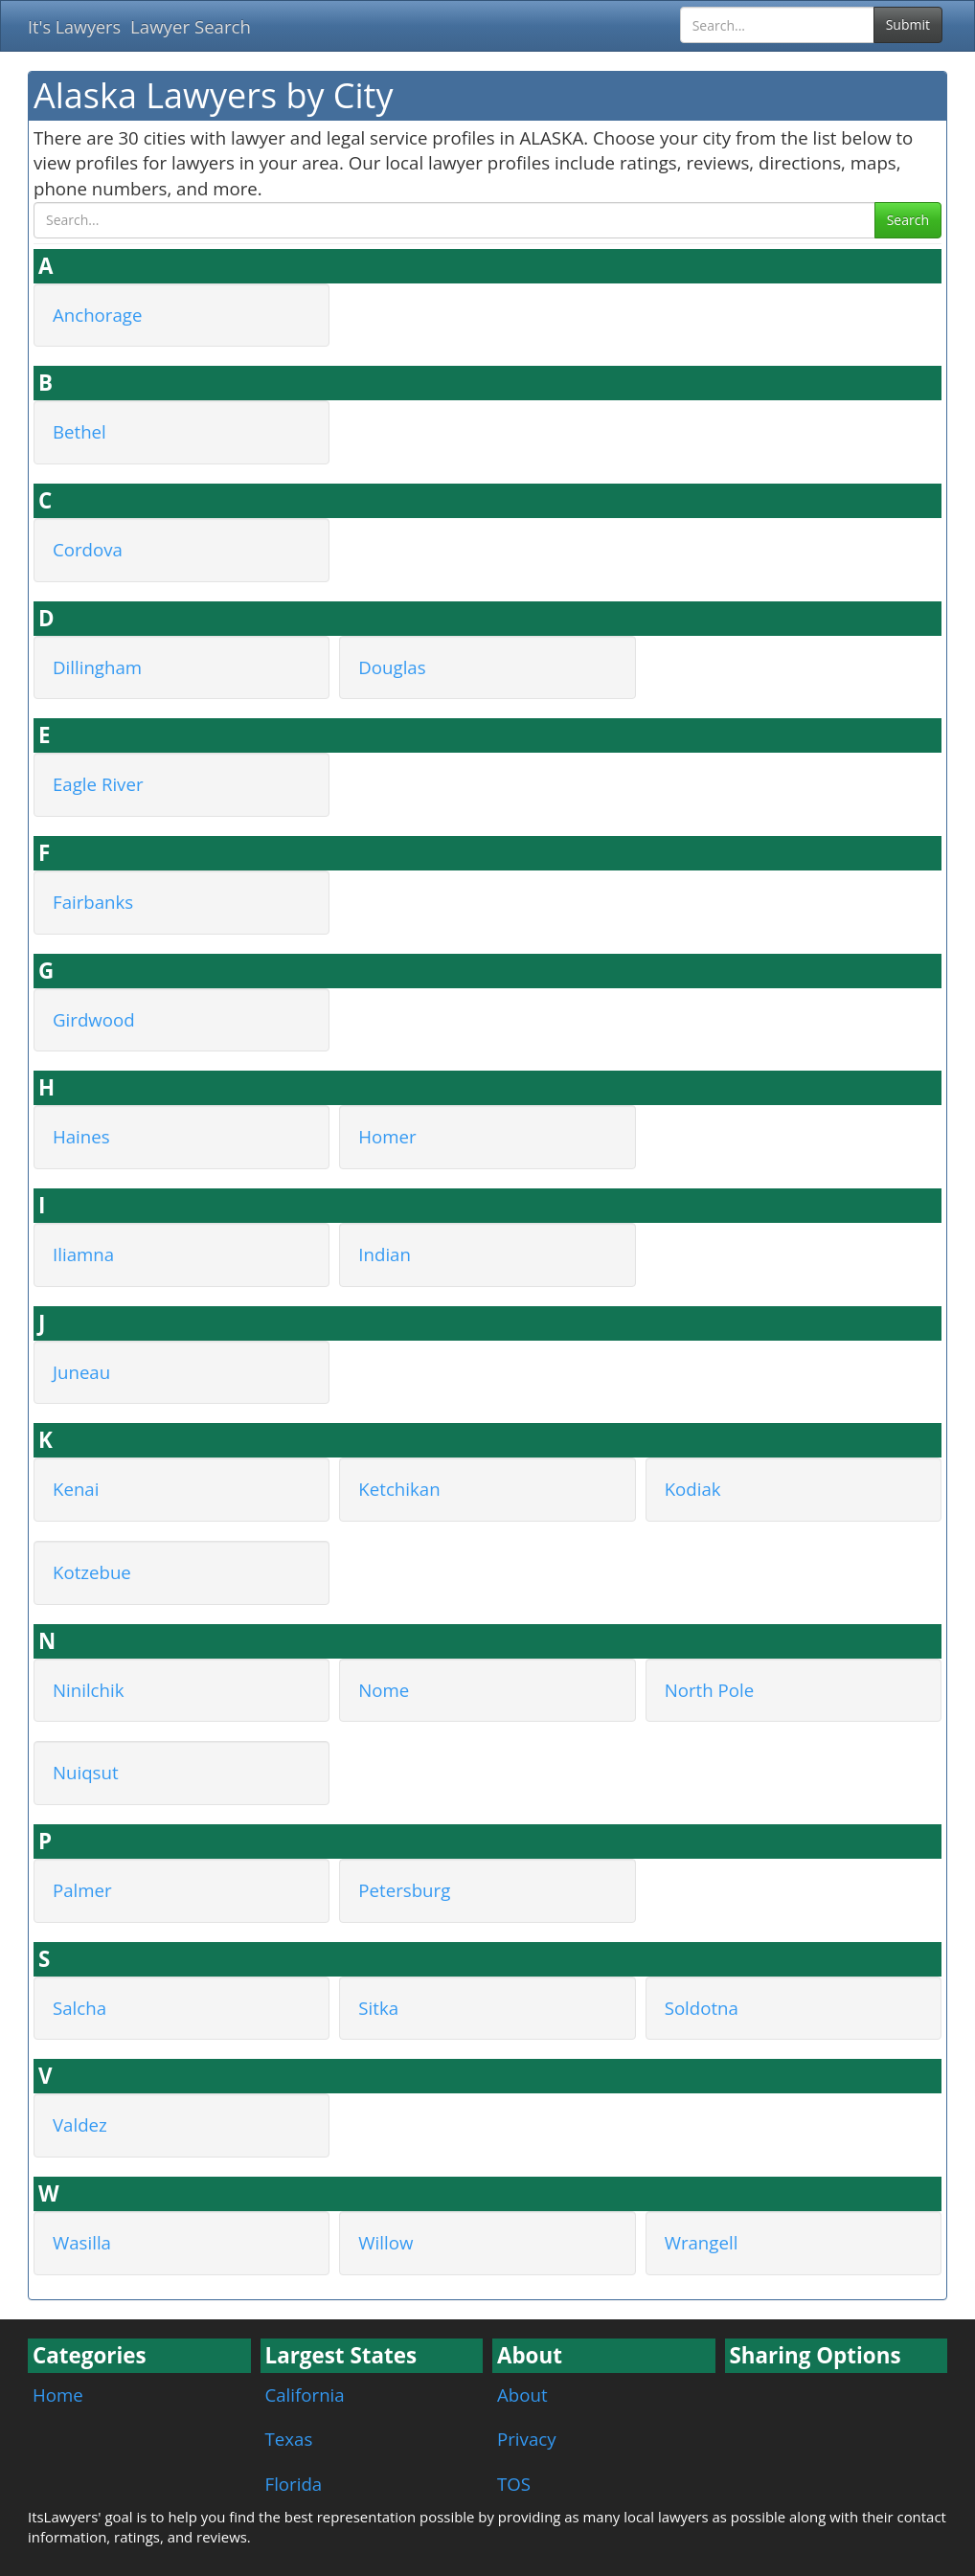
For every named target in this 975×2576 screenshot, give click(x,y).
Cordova (88, 549)
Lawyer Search (190, 26)
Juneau (81, 1372)
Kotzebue (92, 1572)
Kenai (76, 1489)
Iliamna (83, 1254)
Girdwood (94, 1019)
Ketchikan (399, 1489)
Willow (385, 2242)
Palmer (82, 1890)
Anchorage (97, 315)
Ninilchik (89, 1690)
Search (908, 220)
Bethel (79, 431)
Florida (294, 2484)
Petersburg (404, 1890)
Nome (383, 1690)
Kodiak (693, 1489)
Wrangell (701, 2242)
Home (58, 2395)
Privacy (526, 2439)
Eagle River (98, 784)
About (522, 2395)
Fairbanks (93, 902)
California (305, 2395)
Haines (81, 1136)
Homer (387, 1136)
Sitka (378, 2008)
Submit (908, 24)
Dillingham (97, 667)
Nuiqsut (86, 1772)
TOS (514, 2484)
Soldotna (701, 2008)
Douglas (391, 667)
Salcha (79, 2008)
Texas (289, 2439)
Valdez (80, 2124)
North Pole (709, 1690)
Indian (384, 1254)
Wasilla (82, 2242)
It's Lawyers (74, 26)
